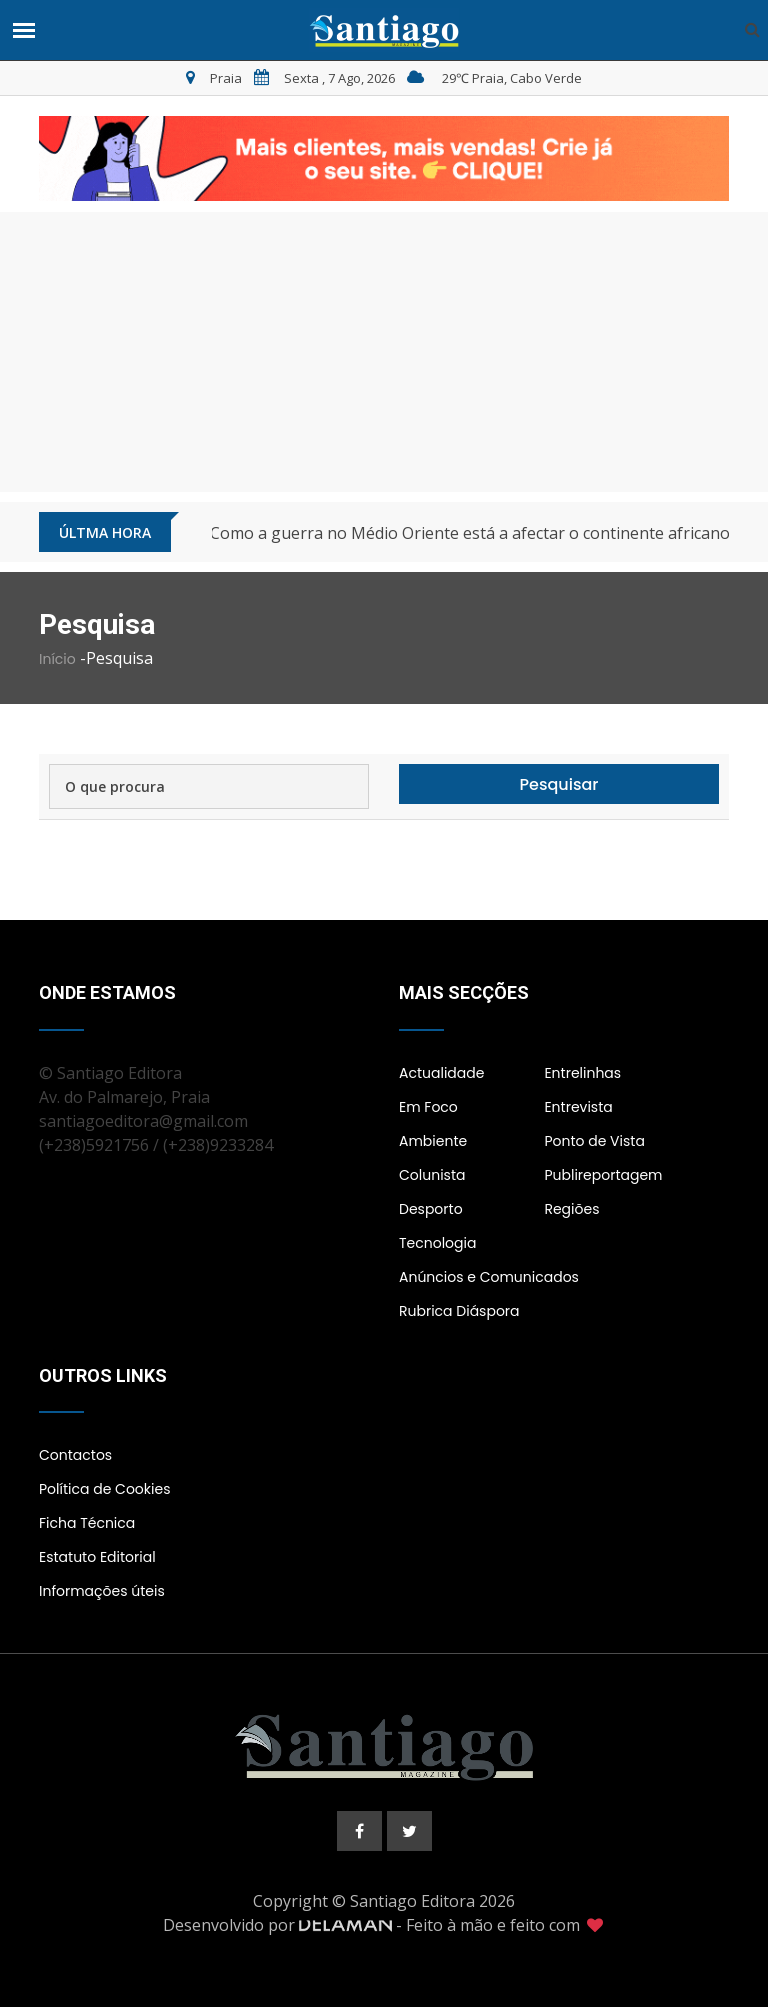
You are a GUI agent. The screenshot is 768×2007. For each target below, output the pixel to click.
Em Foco (428, 1107)
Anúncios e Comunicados (489, 1277)
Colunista (432, 1175)
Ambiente (433, 1141)
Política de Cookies (104, 1489)
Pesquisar (559, 784)
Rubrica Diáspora (459, 1311)
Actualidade (441, 1073)
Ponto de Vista (594, 1141)
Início (57, 659)
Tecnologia (437, 1243)
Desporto (431, 1209)
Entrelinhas (582, 1073)
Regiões (571, 1209)
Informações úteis (102, 1591)
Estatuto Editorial (97, 1557)
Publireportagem (603, 1175)
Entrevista (578, 1107)
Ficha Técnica (87, 1523)
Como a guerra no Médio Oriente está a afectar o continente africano (470, 533)
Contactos (75, 1455)
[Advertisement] (384, 352)
